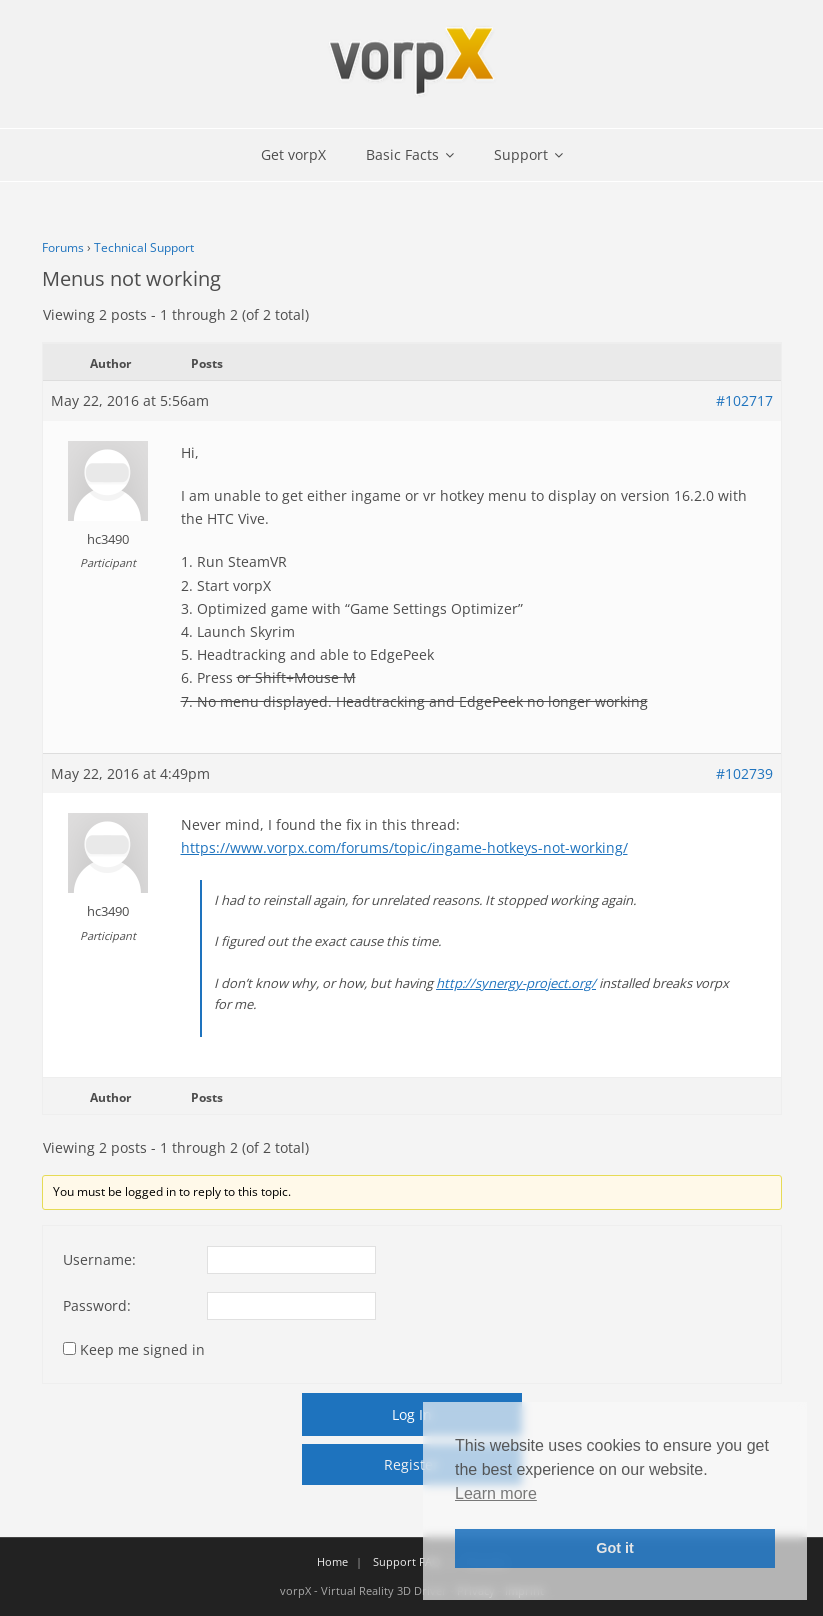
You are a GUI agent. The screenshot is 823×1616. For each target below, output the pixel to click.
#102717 (744, 400)
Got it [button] (615, 1548)
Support (521, 154)
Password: (97, 1305)
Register (411, 1464)
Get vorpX (293, 154)
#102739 (744, 773)
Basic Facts (402, 154)
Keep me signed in (142, 1349)
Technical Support (144, 247)
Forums (63, 247)
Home (332, 1561)
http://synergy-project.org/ (516, 983)
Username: (99, 1259)
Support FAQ (407, 1561)
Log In (412, 1414)
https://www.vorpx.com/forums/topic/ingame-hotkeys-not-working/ (404, 847)
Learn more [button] (496, 1493)
